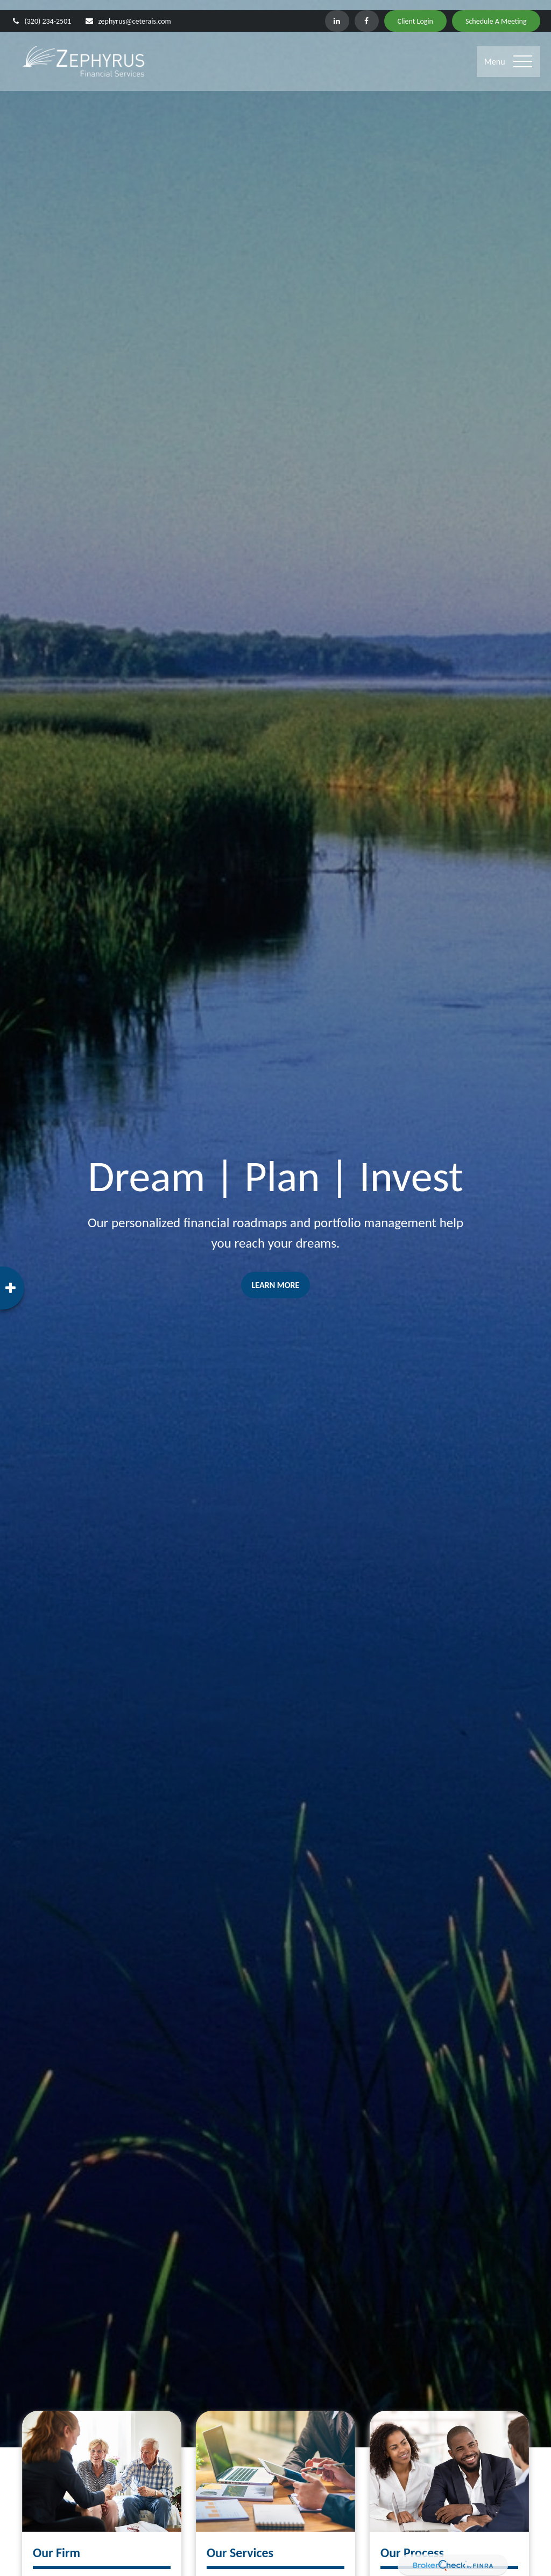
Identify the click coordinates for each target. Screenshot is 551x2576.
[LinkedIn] (337, 11)
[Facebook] (367, 11)
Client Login (415, 11)
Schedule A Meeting (496, 11)
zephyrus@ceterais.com (127, 11)
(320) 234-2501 (41, 11)
